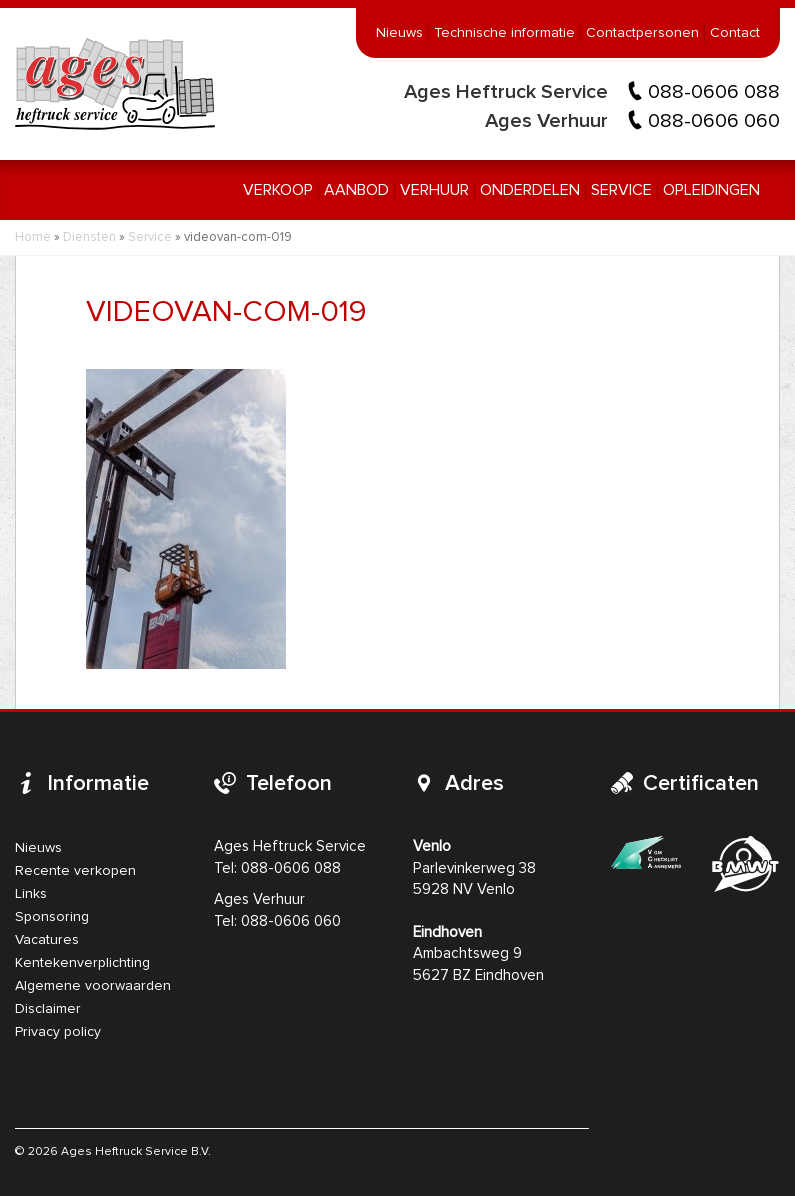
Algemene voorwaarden (93, 986)
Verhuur (434, 190)
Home (33, 237)
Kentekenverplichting (82, 963)
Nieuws (399, 33)
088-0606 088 (714, 92)
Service (621, 190)
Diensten (89, 237)
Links (31, 894)
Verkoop (278, 190)
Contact (735, 33)
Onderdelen (530, 190)
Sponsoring (52, 917)
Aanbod (356, 190)
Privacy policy (58, 1032)
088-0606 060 (714, 121)
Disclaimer (48, 1009)
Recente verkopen (75, 871)
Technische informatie (504, 33)
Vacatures (47, 940)
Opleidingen (711, 190)
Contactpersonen (642, 33)
